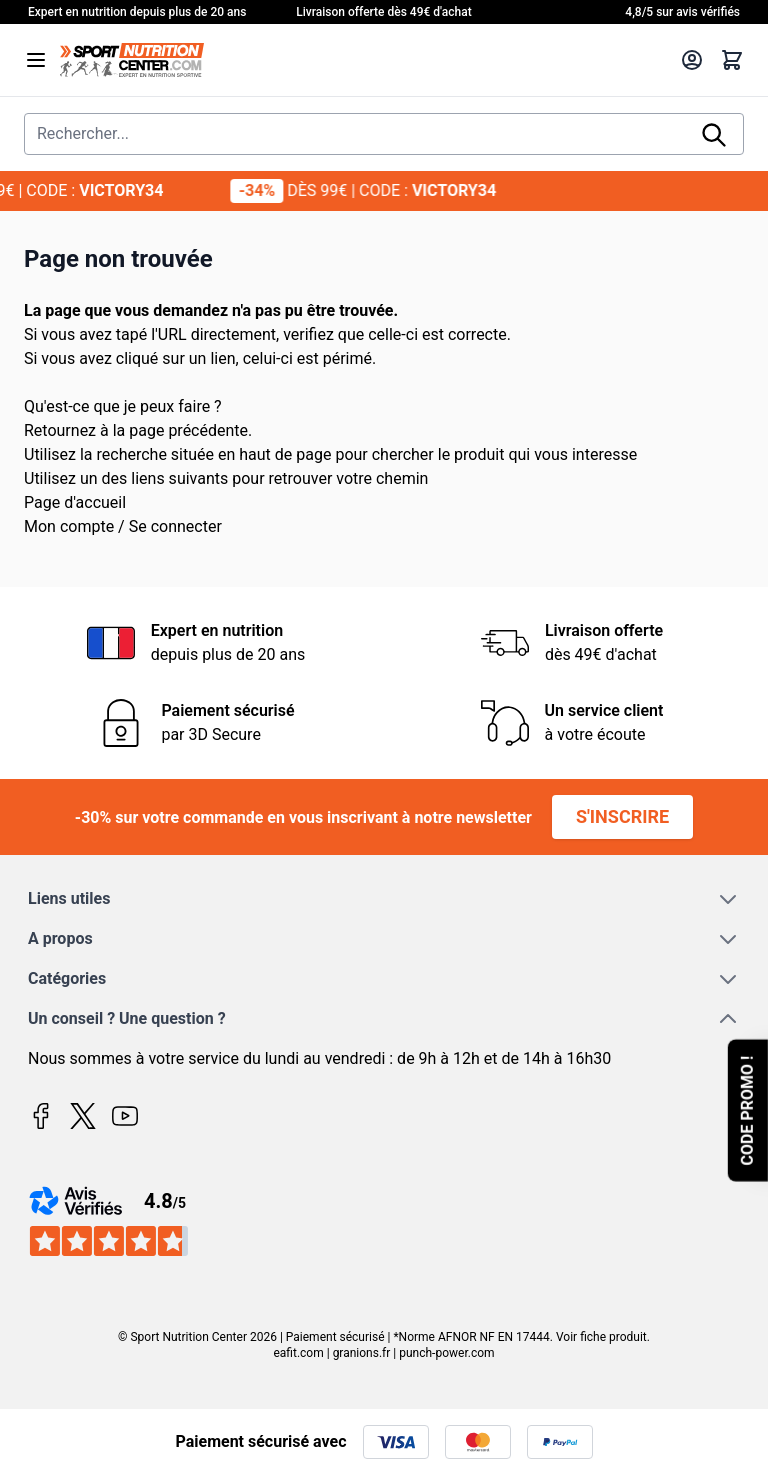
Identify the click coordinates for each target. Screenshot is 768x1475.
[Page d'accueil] (364, 60)
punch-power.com (446, 1353)
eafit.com (298, 1353)
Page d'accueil (75, 502)
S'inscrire (622, 816)
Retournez (60, 430)
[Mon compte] (692, 60)
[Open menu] (36, 60)
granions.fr (362, 1353)
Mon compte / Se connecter (123, 526)
